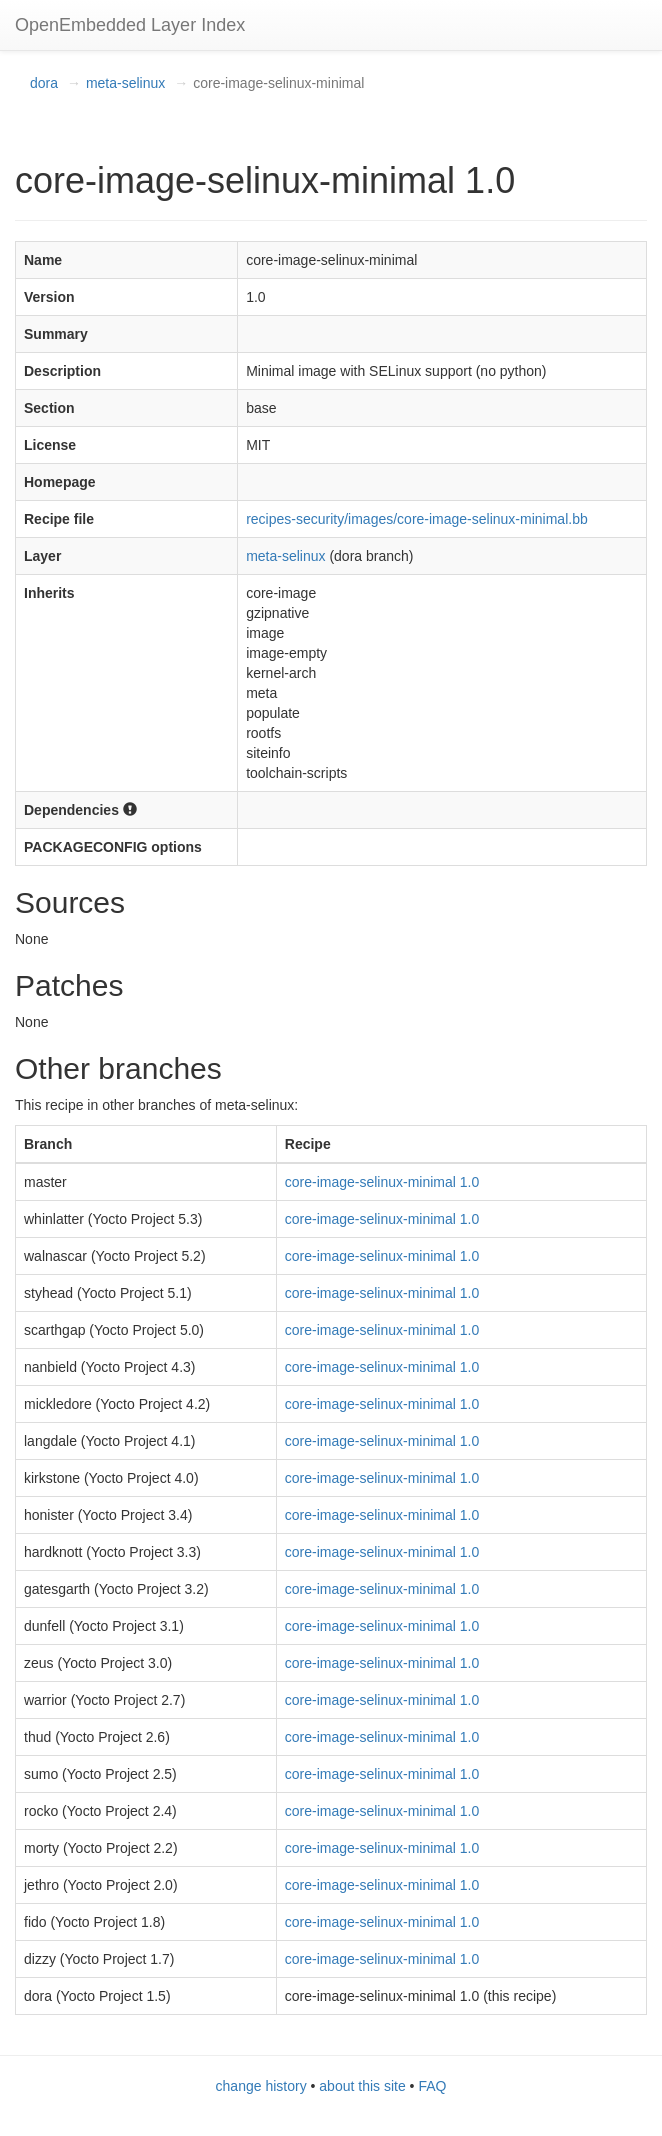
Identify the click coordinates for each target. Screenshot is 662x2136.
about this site (362, 2086)
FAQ (432, 2086)
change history (261, 2086)
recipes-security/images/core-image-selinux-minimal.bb (417, 519)
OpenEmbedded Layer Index (130, 25)
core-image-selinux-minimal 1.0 (382, 1182)
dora (44, 83)
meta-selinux (125, 83)
